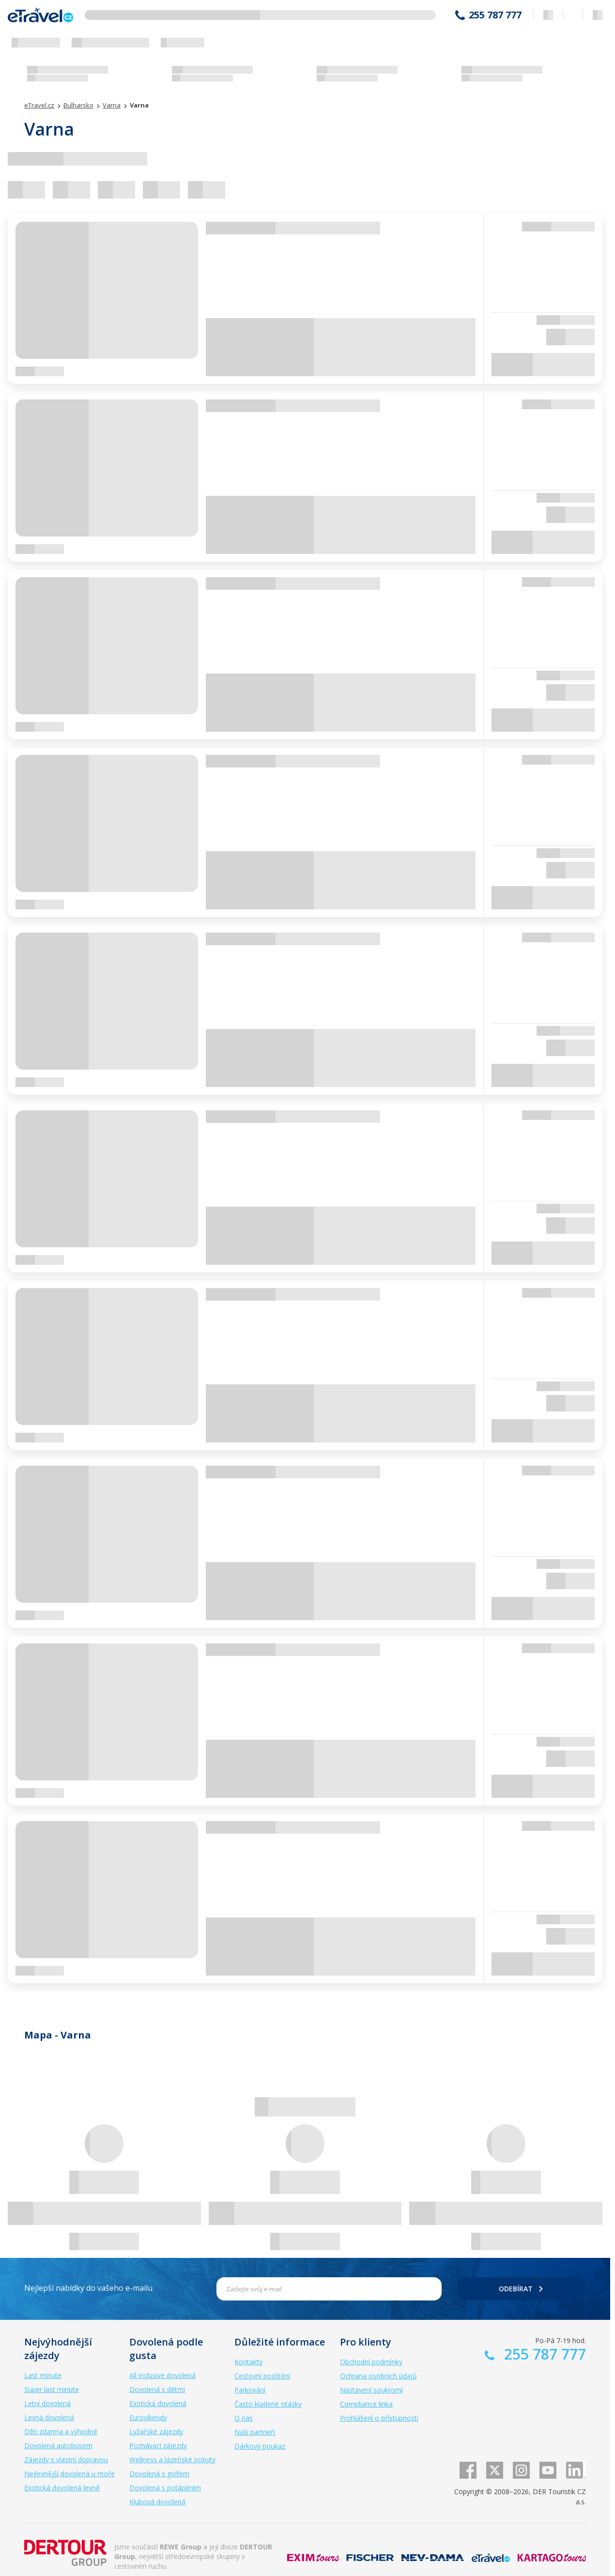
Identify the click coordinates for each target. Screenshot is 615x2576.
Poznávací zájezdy (158, 2445)
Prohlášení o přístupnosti (379, 2418)
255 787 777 (495, 15)
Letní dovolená (47, 2403)
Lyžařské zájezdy (156, 2431)
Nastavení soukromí (371, 2389)
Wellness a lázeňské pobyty (172, 2459)
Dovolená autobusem (58, 2445)
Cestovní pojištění (262, 2375)
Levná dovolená (49, 2417)
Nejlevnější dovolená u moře (69, 2473)
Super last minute (51, 2389)
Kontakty (248, 2361)
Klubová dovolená (157, 2501)
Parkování (249, 2389)
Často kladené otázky (268, 2403)
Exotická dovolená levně (62, 2487)
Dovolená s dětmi (157, 2389)
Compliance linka (366, 2403)
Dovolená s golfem (159, 2473)
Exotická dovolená (157, 2403)
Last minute (43, 2375)
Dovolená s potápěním (165, 2487)
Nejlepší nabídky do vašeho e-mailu (88, 2288)
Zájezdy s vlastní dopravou (66, 2459)
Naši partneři (254, 2432)
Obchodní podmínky (371, 2361)
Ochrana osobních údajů (378, 2375)
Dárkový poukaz (259, 2446)
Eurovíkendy (148, 2417)
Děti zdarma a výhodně (60, 2431)
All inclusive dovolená (162, 2375)
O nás (243, 2418)
